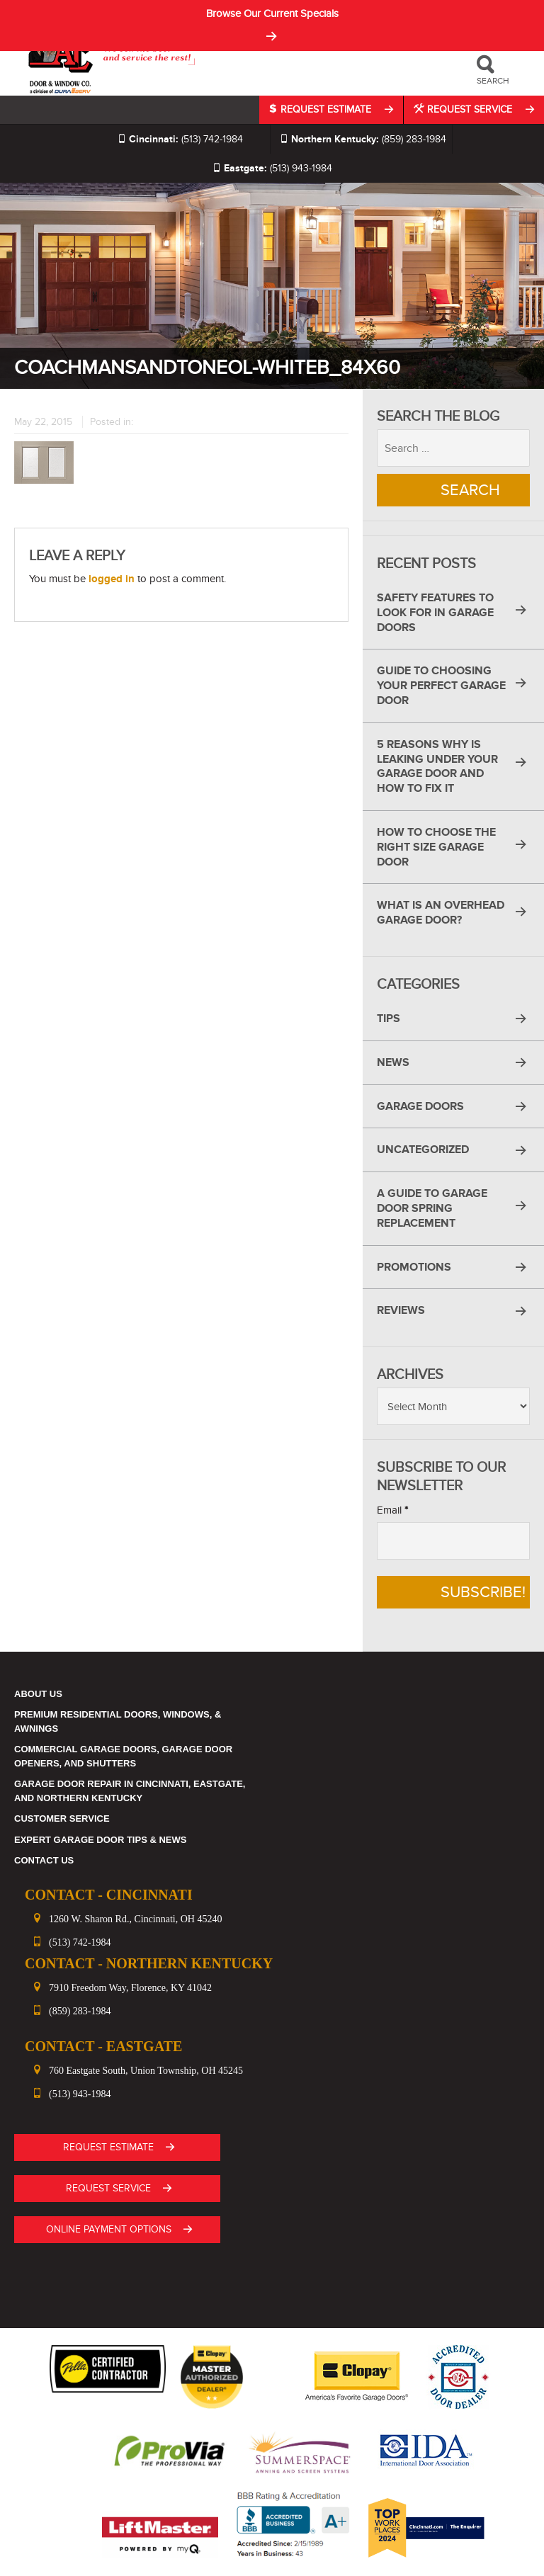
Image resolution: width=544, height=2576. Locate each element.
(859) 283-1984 (363, 139)
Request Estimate (321, 109)
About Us (38, 1694)
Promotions (414, 1267)
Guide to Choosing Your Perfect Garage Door (441, 686)
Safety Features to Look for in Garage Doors (435, 613)
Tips (388, 1018)
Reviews (401, 1310)
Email (392, 1510)
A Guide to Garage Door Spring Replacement (432, 1208)
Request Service (464, 109)
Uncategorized (423, 1149)
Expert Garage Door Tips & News (100, 1839)
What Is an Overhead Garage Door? (440, 912)
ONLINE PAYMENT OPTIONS (108, 2229)
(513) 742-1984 (180, 139)
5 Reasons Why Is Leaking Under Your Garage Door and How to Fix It (437, 766)
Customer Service (62, 1818)
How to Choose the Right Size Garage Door (436, 847)
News (393, 1062)
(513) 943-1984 (272, 168)
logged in (112, 579)
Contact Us (44, 1860)
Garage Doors (420, 1106)
